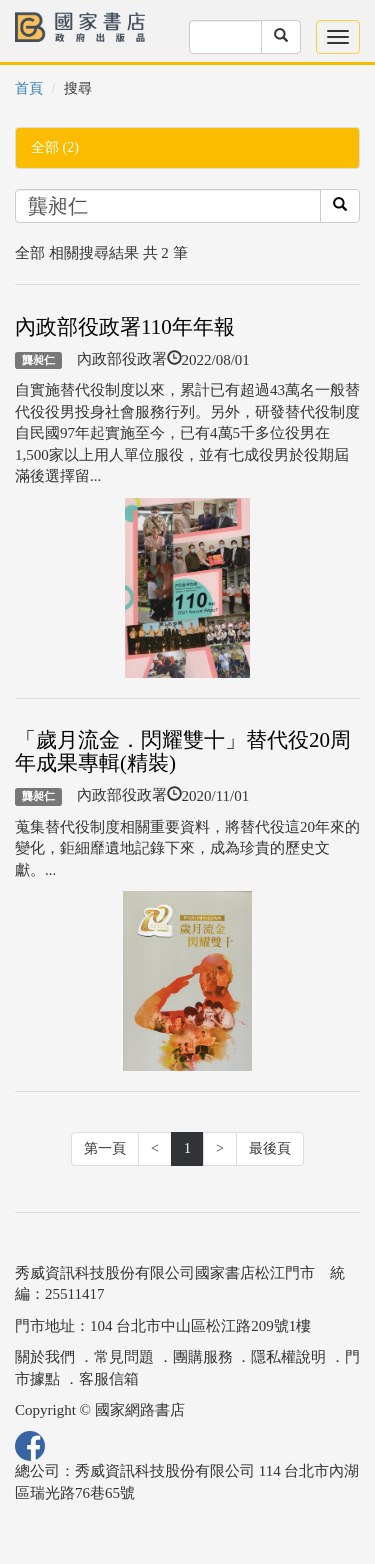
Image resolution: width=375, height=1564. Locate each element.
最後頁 (270, 1148)
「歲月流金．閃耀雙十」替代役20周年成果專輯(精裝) (183, 751)
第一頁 (105, 1148)
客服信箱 (109, 1379)
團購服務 (203, 1357)
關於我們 (45, 1357)
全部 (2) (55, 147)
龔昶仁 (38, 360)
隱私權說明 (288, 1357)
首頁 (29, 88)
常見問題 (124, 1357)
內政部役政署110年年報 (125, 327)
